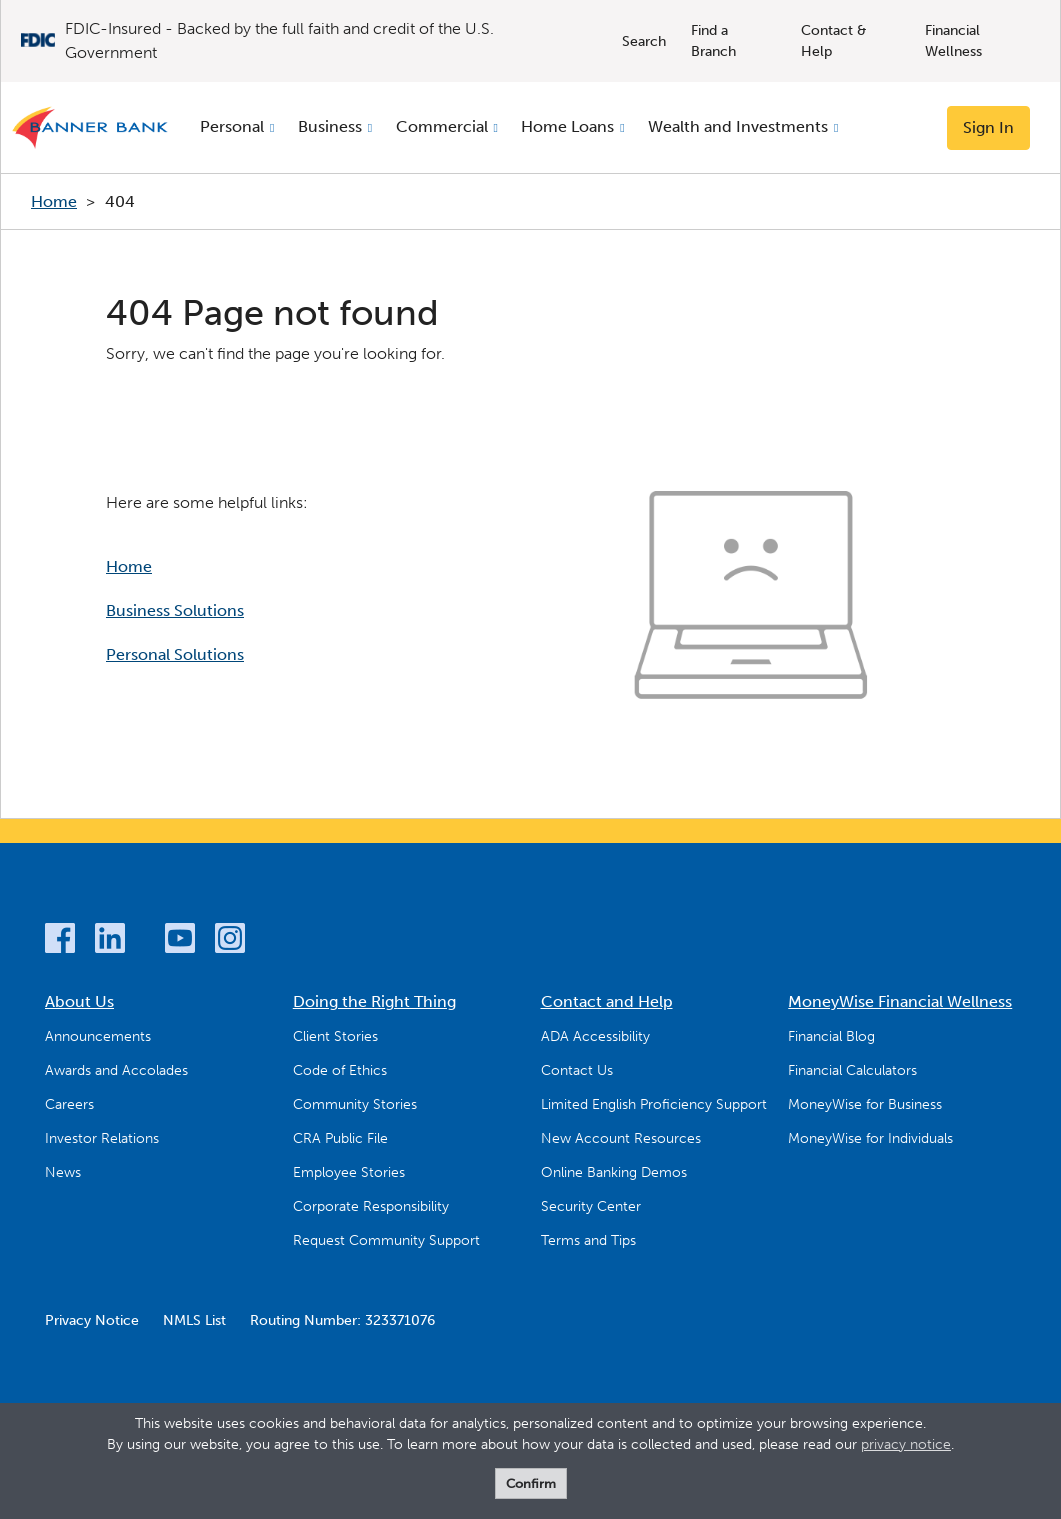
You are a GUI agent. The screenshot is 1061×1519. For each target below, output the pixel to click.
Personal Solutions (175, 654)
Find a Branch (713, 41)
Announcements (98, 1036)
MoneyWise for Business (865, 1104)
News (63, 1172)
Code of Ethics (340, 1070)
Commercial (442, 126)
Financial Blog (831, 1036)
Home (54, 201)
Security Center (591, 1206)
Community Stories (355, 1104)
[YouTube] (180, 941)
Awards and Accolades (116, 1070)
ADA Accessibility (595, 1036)
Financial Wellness (953, 41)
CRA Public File (340, 1138)
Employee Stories (349, 1172)
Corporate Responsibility (371, 1206)
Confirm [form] (531, 1483)
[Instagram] (230, 941)
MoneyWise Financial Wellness (900, 1001)
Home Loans (567, 126)
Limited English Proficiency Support (654, 1104)
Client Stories (335, 1036)
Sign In (988, 127)
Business (330, 126)
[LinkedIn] (110, 941)
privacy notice (906, 1444)
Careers (69, 1104)
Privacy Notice (92, 1320)
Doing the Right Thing (374, 1001)
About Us (79, 1001)
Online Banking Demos (614, 1172)
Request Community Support (386, 1240)
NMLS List (194, 1320)
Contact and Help (607, 1001)
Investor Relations (102, 1138)
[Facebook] (60, 941)
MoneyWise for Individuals (870, 1138)
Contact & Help (834, 41)
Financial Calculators (852, 1070)
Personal (232, 126)
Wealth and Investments (738, 126)
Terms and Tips (588, 1240)
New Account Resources (621, 1138)
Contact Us (577, 1070)
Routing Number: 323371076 (342, 1320)
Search (644, 41)
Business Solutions (175, 610)
